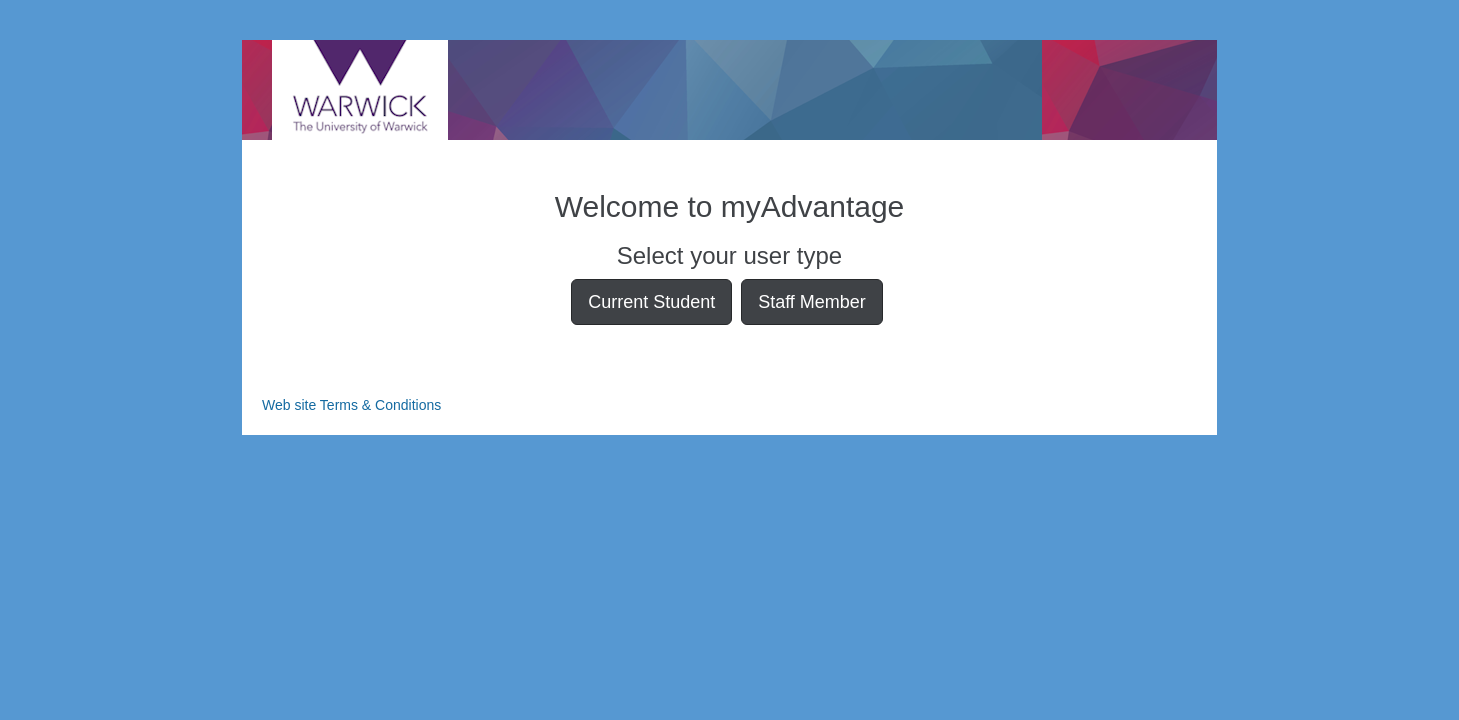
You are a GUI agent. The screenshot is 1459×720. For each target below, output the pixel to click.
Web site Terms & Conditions (351, 405)
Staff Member (812, 302)
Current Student (651, 302)
